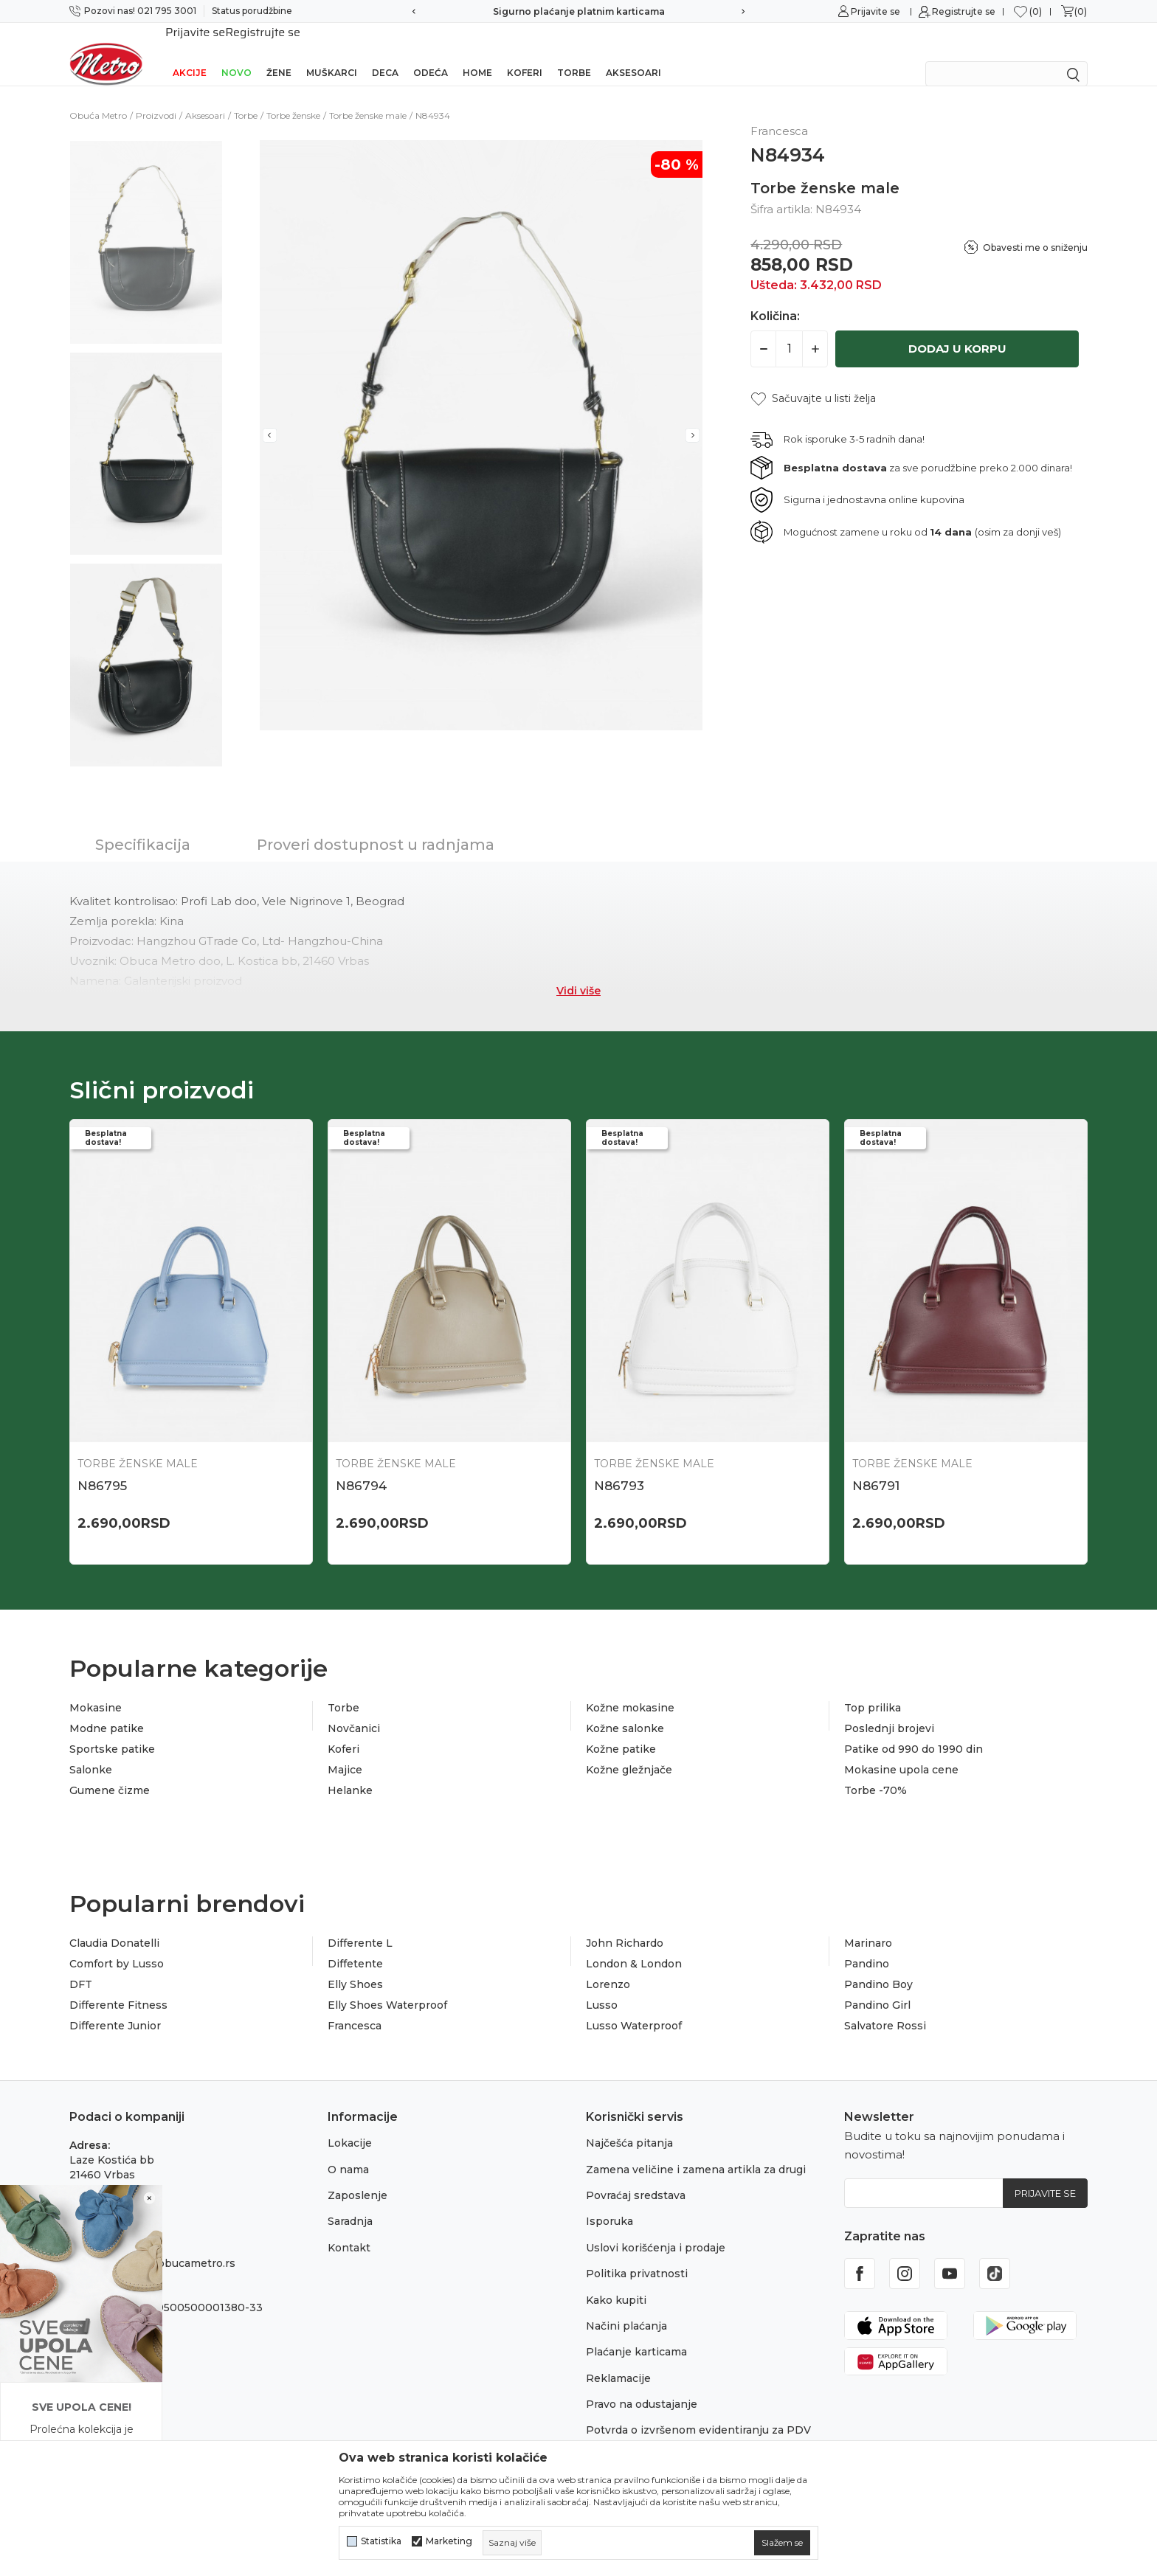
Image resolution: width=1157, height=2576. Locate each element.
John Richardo (624, 1924)
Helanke (350, 1771)
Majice (345, 1750)
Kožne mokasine (630, 1688)
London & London (634, 1944)
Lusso (602, 1985)
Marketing (449, 2541)
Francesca (354, 2006)
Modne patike (106, 1709)
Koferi (524, 53)
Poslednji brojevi (889, 1709)
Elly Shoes (355, 1965)
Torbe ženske (293, 96)
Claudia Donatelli (114, 1924)
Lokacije (350, 2123)
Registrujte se (963, 11)
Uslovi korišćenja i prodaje (655, 2228)
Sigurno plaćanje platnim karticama (579, 11)
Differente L (360, 1924)
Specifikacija (142, 825)
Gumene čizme (109, 1771)
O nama (348, 2150)
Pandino (866, 1944)
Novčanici (354, 1709)
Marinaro (868, 1924)
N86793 (619, 1466)
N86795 (102, 1466)
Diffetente (355, 1944)
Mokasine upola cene (901, 1750)
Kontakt (349, 2228)
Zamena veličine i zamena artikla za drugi (696, 2150)
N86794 (361, 1466)
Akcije (190, 53)
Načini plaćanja (626, 2306)
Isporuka (609, 2202)
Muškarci (331, 53)
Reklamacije (618, 2359)
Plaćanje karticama (636, 2332)
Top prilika (872, 1688)
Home (477, 53)
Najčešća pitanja (629, 2123)
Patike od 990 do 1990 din (913, 1730)
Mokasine (95, 1688)
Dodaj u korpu (957, 329)
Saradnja (350, 2202)
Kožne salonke (625, 1709)
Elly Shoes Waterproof (387, 1985)
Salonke (90, 1750)
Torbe (574, 53)
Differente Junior (115, 2006)
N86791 (875, 1466)
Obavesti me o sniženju (1035, 228)
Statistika (381, 2541)
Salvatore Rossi (885, 2006)
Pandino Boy (878, 1965)
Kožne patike (621, 1730)
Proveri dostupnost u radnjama (375, 825)
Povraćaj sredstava (635, 2176)
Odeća (430, 53)
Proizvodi (156, 96)
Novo (236, 53)
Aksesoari (633, 53)
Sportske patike (112, 1730)
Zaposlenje (357, 2176)
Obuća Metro (98, 96)
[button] (813, 379)
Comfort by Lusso (116, 1944)
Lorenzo (608, 1965)
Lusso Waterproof (634, 2006)
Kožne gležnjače (629, 1750)
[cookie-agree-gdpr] (782, 2542)
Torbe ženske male (368, 96)
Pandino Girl (877, 1985)
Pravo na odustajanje (641, 2385)
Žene (278, 53)
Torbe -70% (875, 1771)
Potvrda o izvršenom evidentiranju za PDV (698, 2410)
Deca (385, 53)
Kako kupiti (616, 2281)
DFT (80, 1965)
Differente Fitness (118, 1985)
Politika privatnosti (637, 2254)
